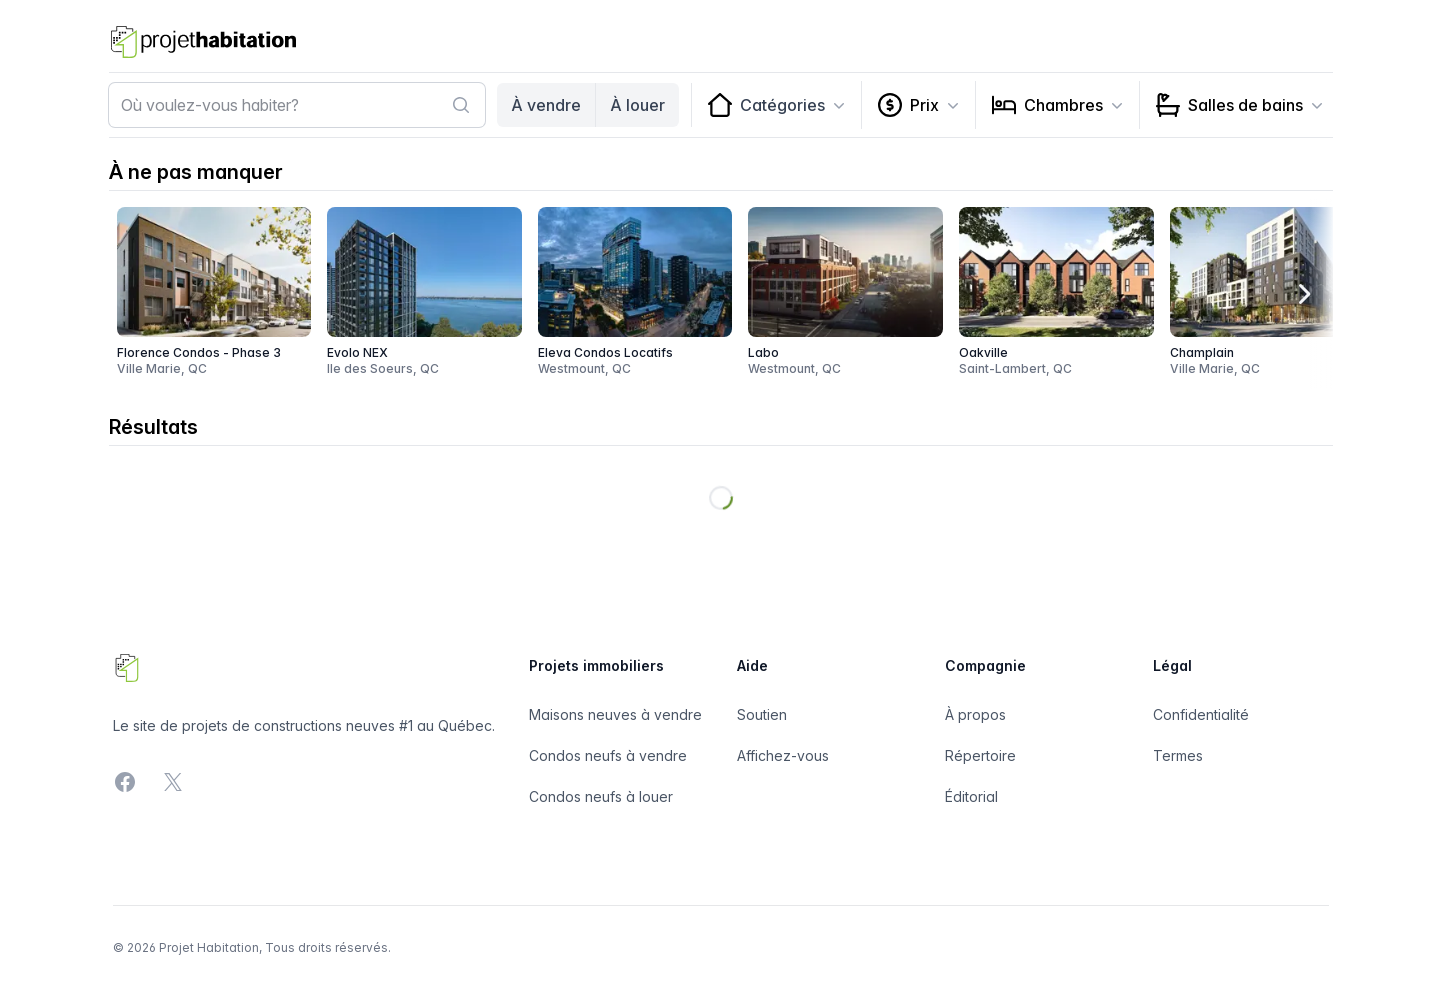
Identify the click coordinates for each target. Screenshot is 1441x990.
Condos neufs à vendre (608, 755)
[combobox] (297, 105)
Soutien (762, 714)
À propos (975, 714)
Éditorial (971, 796)
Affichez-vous (783, 755)
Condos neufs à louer (601, 796)
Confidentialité (1201, 714)
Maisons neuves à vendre (615, 714)
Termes (1178, 755)
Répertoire (980, 755)
